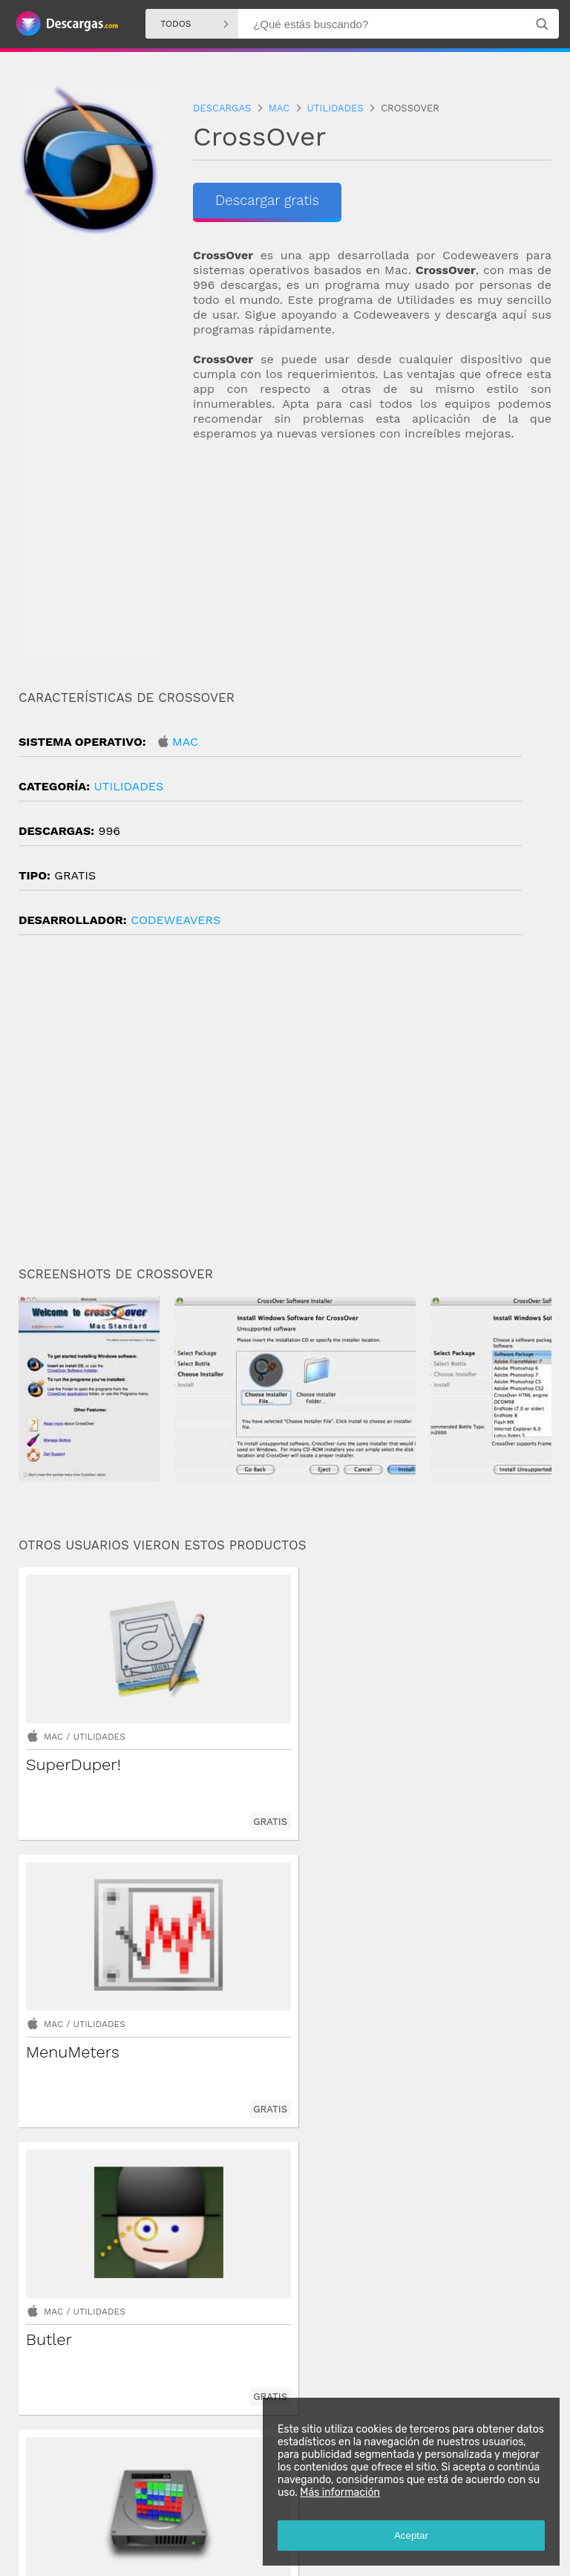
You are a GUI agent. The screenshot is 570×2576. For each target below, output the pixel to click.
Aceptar (407, 2531)
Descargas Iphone (249, 2513)
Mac (185, 742)
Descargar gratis (270, 200)
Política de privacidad (206, 2551)
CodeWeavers (175, 920)
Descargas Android (62, 2513)
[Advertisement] (372, 560)
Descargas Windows (156, 2513)
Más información (335, 2488)
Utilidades (128, 786)
